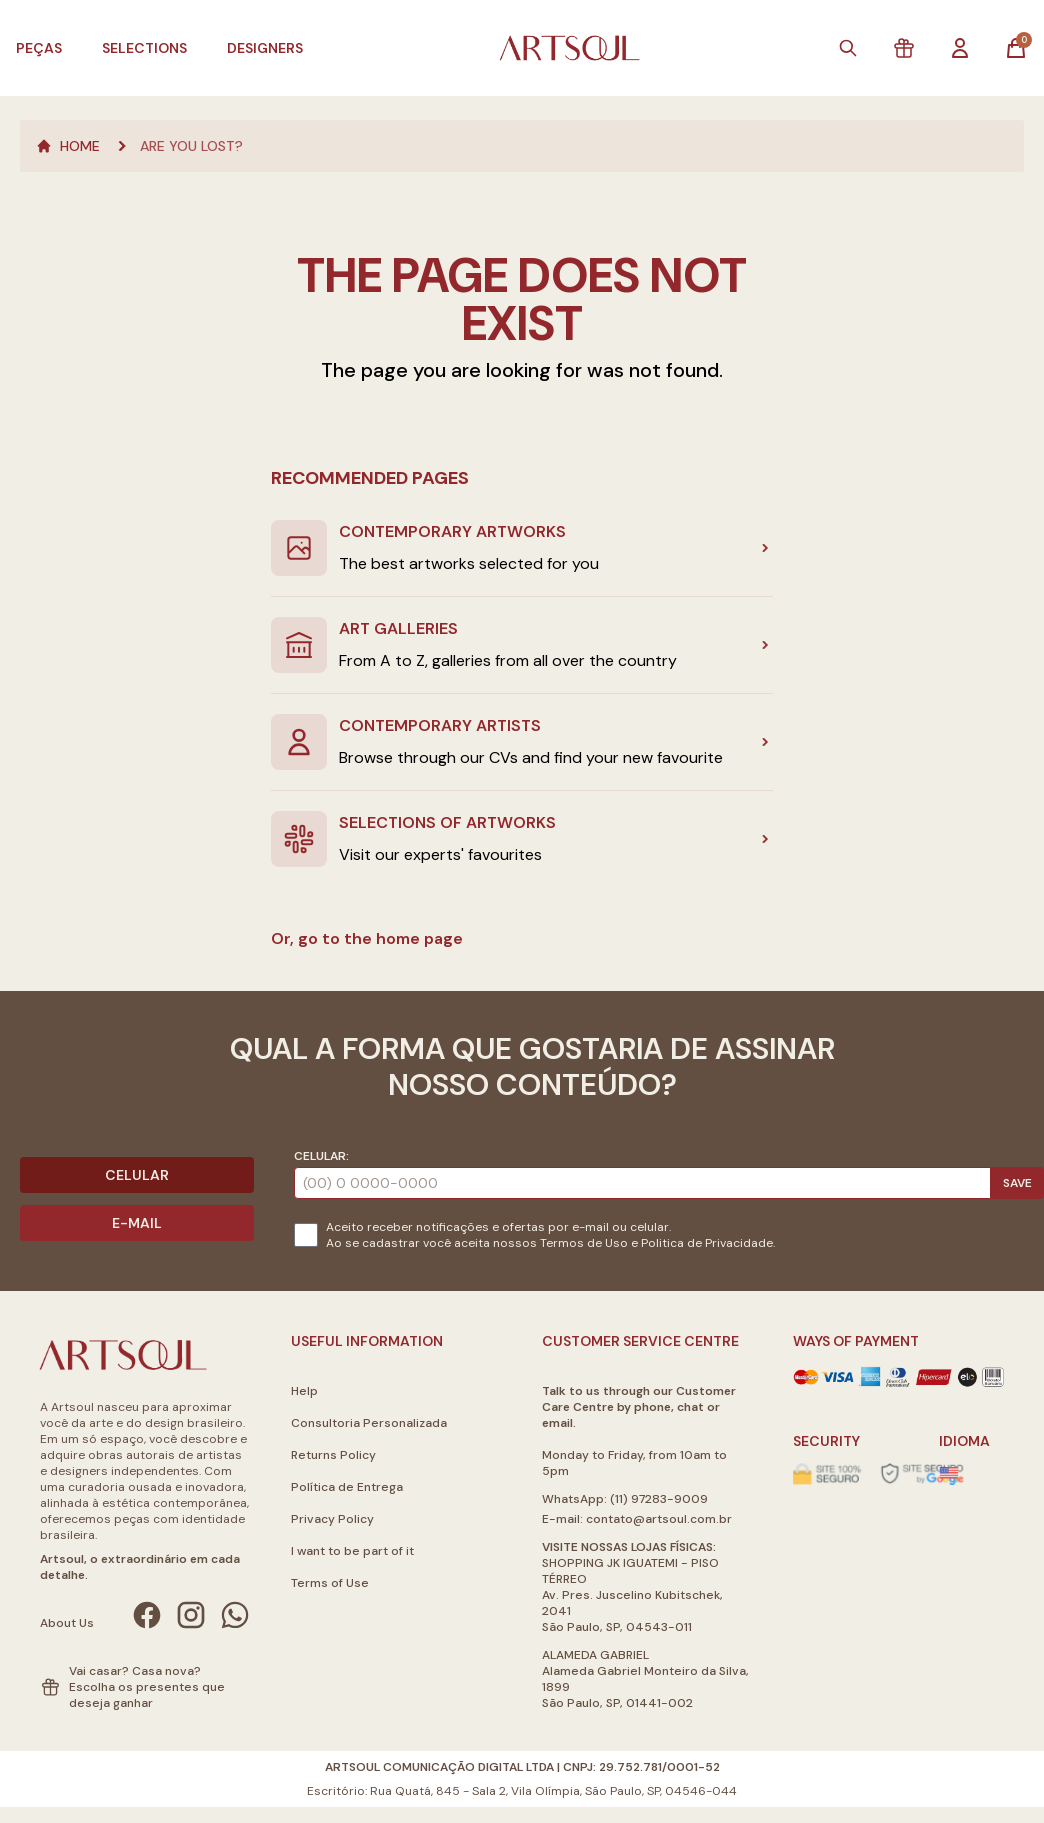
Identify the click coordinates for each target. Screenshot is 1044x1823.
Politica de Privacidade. (708, 1243)
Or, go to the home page (367, 938)
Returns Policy (333, 1455)
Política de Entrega (347, 1487)
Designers (265, 48)
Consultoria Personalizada (369, 1423)
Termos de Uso (584, 1243)
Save (1017, 1183)
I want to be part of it (352, 1551)
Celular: (321, 1156)
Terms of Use (330, 1583)
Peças (39, 48)
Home (68, 146)
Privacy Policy (332, 1519)
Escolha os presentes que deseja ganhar (147, 1695)
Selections (144, 48)
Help (304, 1391)
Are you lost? (191, 146)
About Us (67, 1623)
